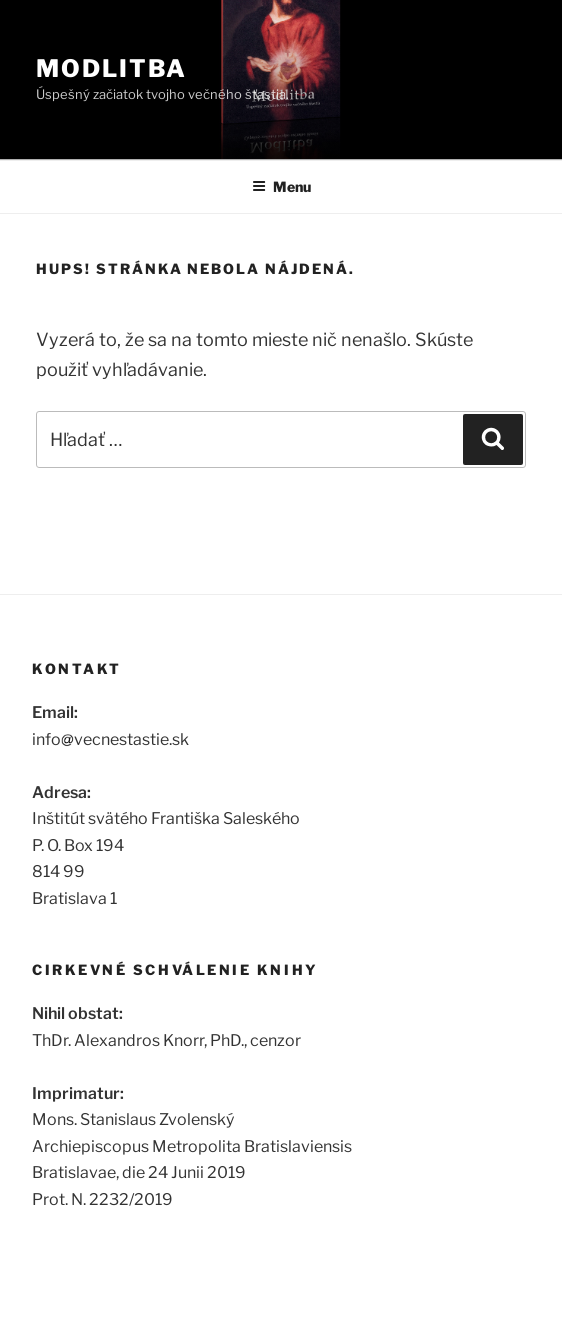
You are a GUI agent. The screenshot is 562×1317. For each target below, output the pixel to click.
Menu (281, 186)
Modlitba (111, 68)
